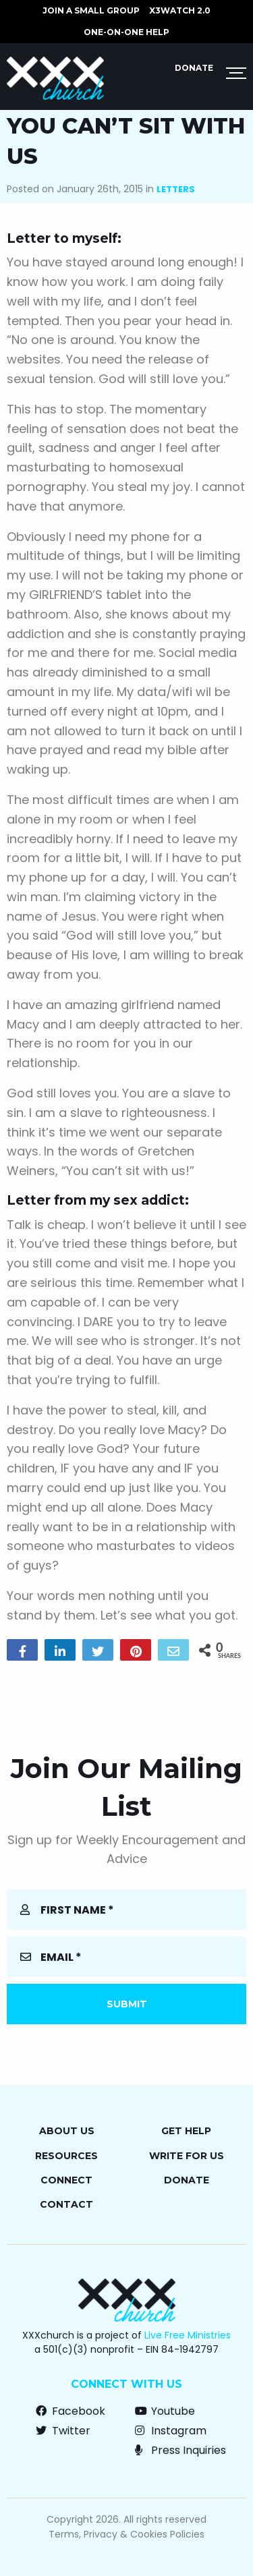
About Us (66, 2131)
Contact (66, 2204)
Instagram (170, 2430)
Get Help (186, 2131)
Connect (66, 2180)
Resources (66, 2156)
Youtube (165, 2411)
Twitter (63, 2430)
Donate (194, 68)
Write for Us (186, 2156)
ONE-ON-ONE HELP (126, 32)
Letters (176, 189)
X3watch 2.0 (179, 10)
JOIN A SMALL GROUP (91, 10)
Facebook (70, 2411)
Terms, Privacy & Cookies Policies (126, 2534)
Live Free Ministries (187, 2335)
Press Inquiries (180, 2450)
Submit (127, 2004)
